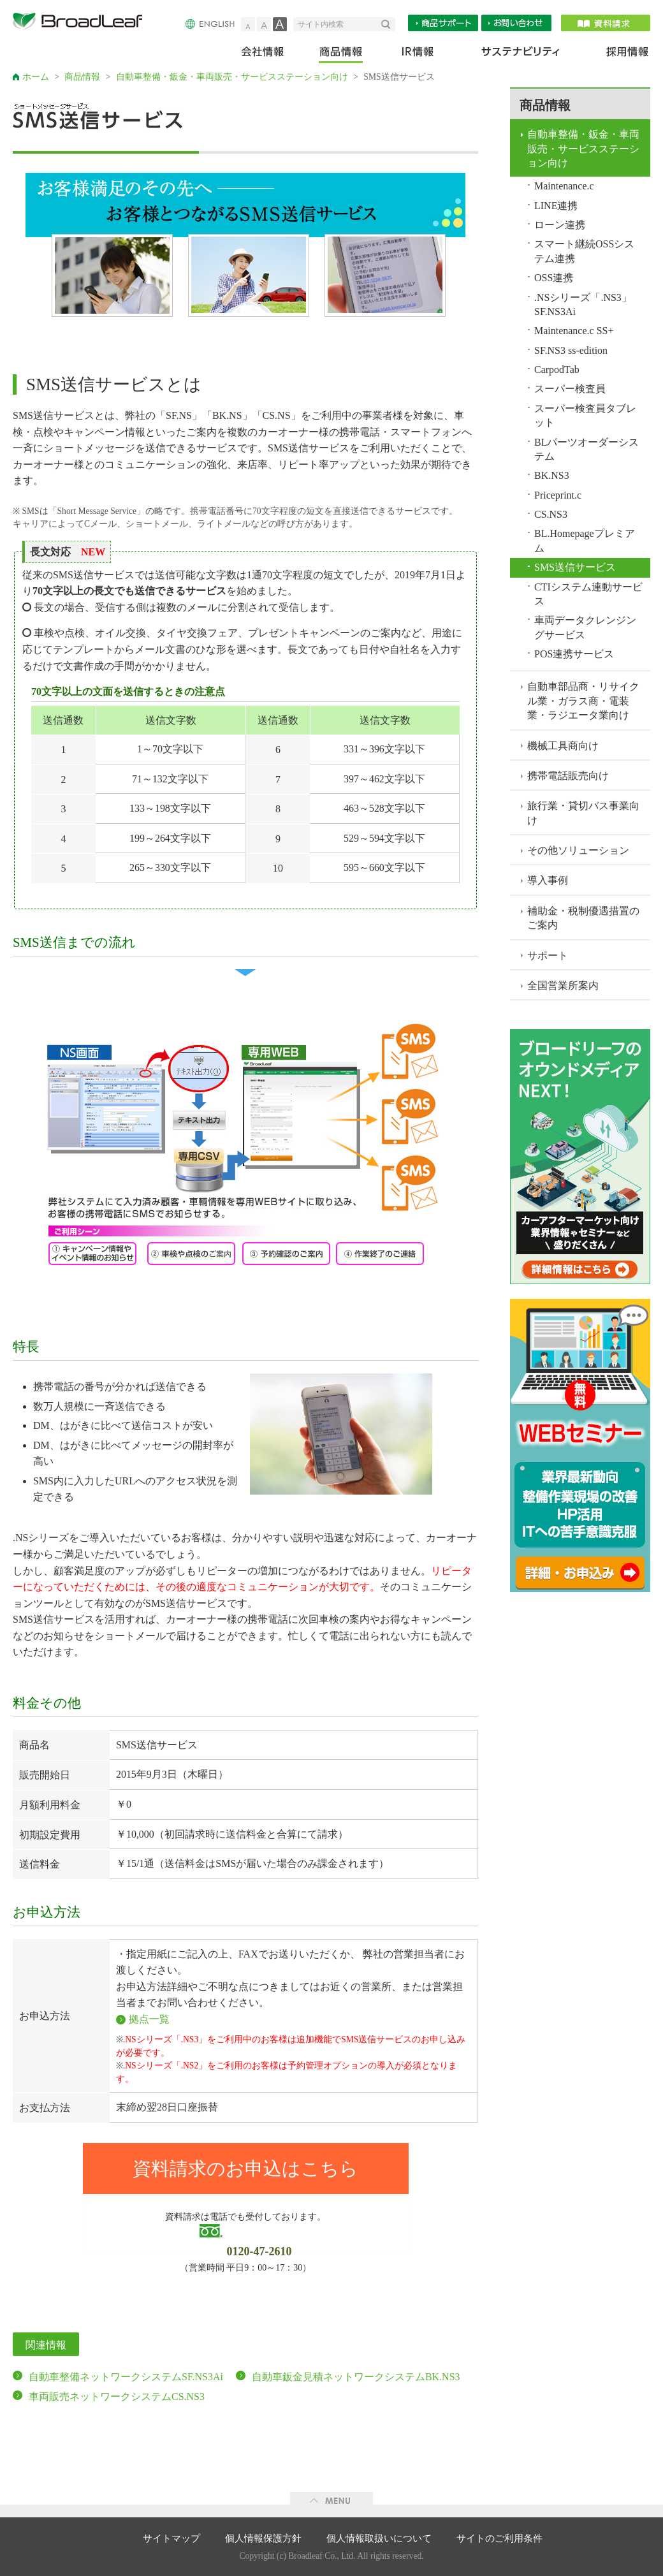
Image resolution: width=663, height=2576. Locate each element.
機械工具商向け (563, 745)
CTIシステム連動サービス (588, 594)
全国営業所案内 (563, 985)
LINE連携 (556, 205)
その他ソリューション (578, 850)
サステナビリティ (520, 54)
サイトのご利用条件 (499, 2538)
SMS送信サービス (575, 567)
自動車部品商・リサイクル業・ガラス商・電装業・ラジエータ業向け (583, 701)
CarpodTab (556, 369)
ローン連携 (559, 224)
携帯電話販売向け (568, 775)
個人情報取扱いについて (379, 2538)
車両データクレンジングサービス (585, 627)
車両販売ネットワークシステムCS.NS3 (117, 2396)
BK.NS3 (551, 475)
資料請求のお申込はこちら (245, 2168)
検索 (388, 24)
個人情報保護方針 (263, 2538)
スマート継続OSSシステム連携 (584, 250)
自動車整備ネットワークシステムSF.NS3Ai (126, 2376)
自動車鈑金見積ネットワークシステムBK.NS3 (356, 2376)
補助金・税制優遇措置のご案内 (583, 917)
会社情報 (271, 54)
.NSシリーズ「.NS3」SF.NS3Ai (583, 304)
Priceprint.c (557, 495)
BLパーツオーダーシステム (586, 449)
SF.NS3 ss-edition (571, 350)
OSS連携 (553, 277)
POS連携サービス (574, 653)
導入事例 (547, 880)
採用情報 (619, 54)
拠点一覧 (149, 2019)
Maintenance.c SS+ (573, 330)
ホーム (35, 77)
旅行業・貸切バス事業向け (583, 812)
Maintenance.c (564, 185)
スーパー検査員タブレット (585, 415)
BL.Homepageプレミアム (584, 540)
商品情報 (342, 54)
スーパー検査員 (570, 388)
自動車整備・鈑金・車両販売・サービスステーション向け (232, 77)
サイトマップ (171, 2538)
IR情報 (417, 54)
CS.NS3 (550, 514)
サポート (547, 955)
